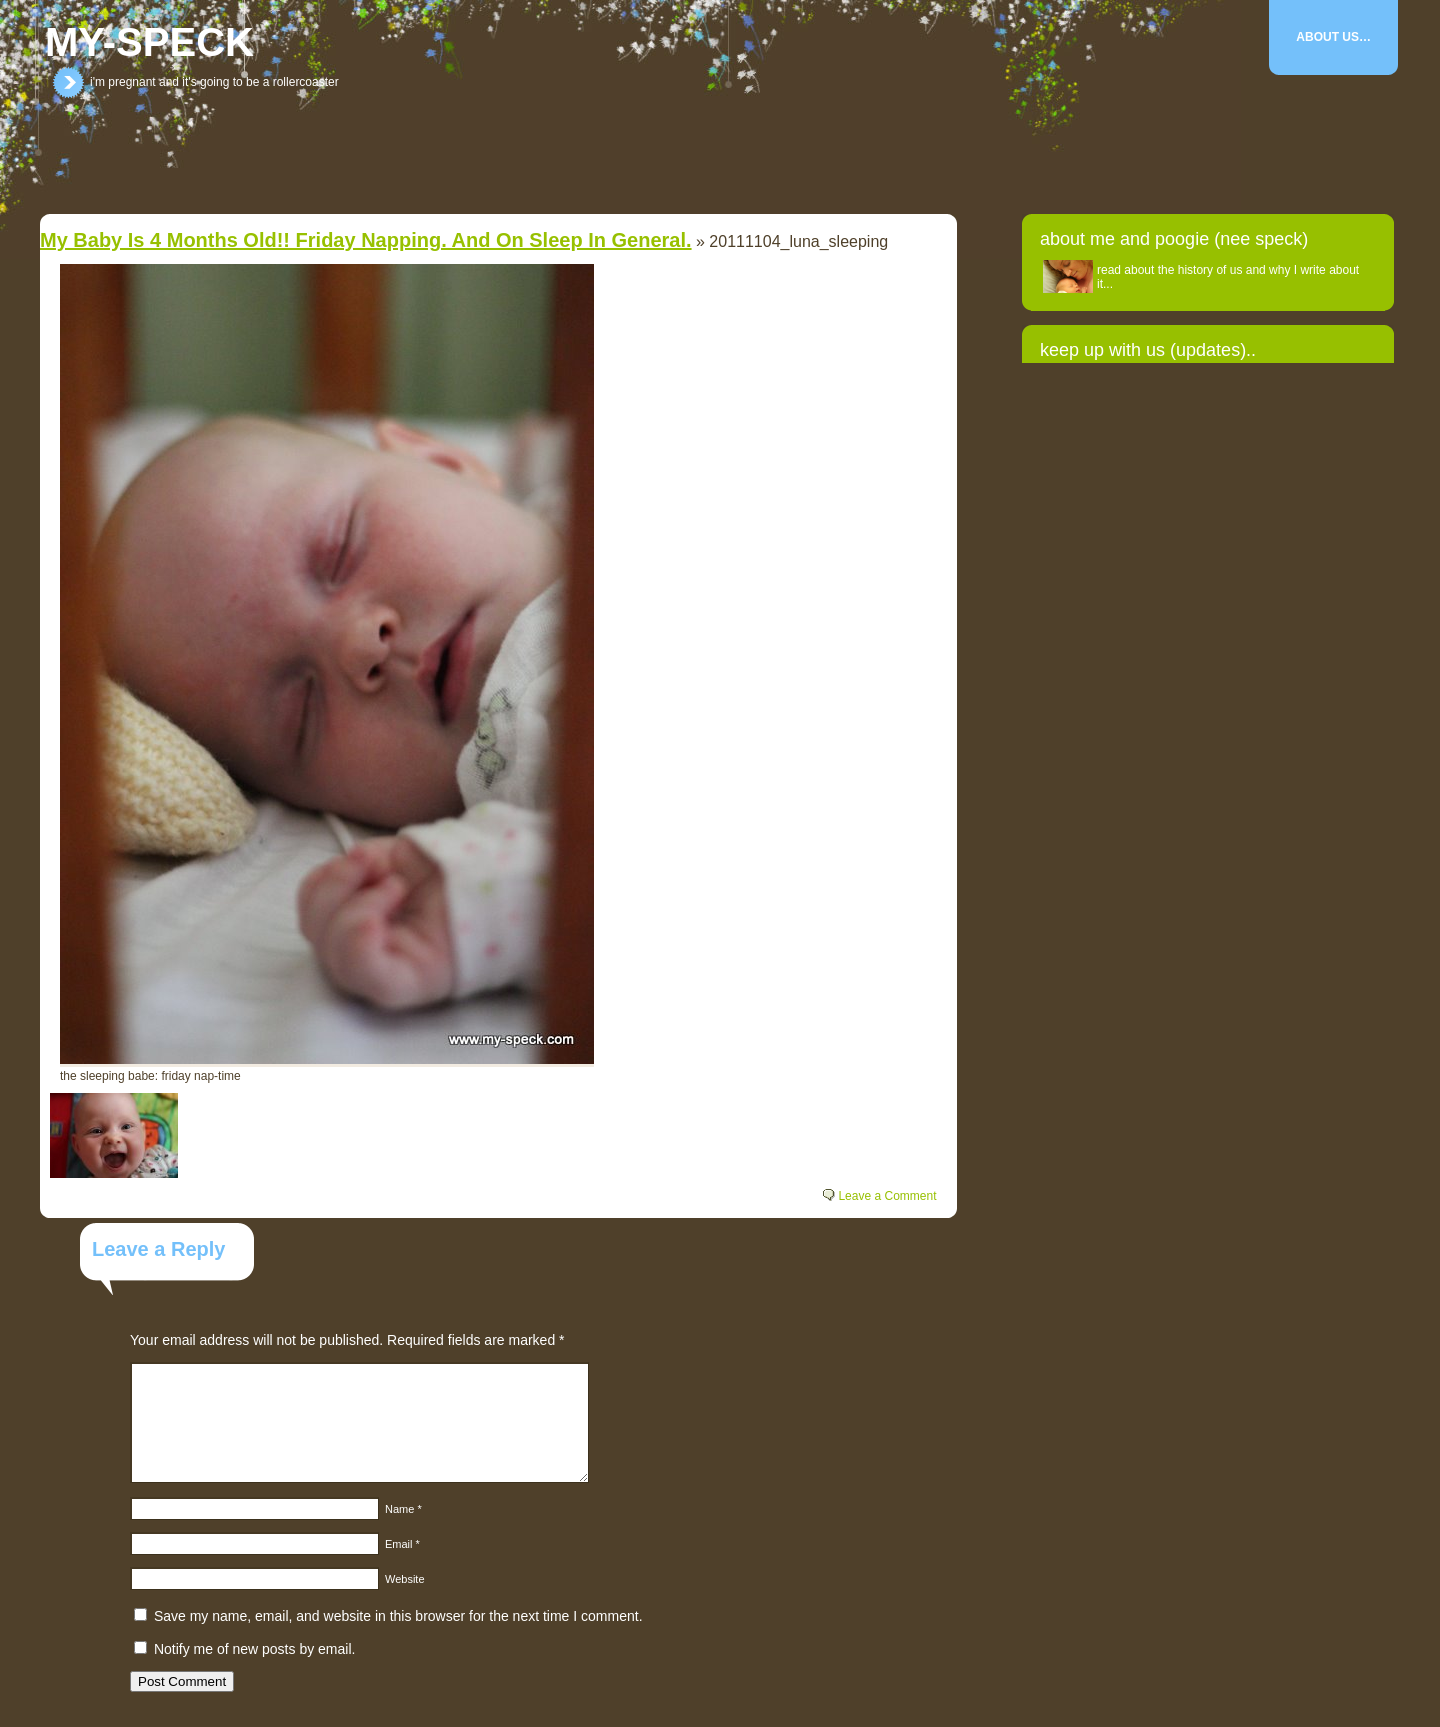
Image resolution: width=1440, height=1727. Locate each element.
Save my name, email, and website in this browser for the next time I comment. (398, 1616)
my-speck (149, 42)
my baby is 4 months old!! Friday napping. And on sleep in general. (366, 240)
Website (405, 1579)
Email (402, 1544)
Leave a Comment (887, 1196)
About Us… (1333, 37)
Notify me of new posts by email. (255, 1649)
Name (403, 1509)
